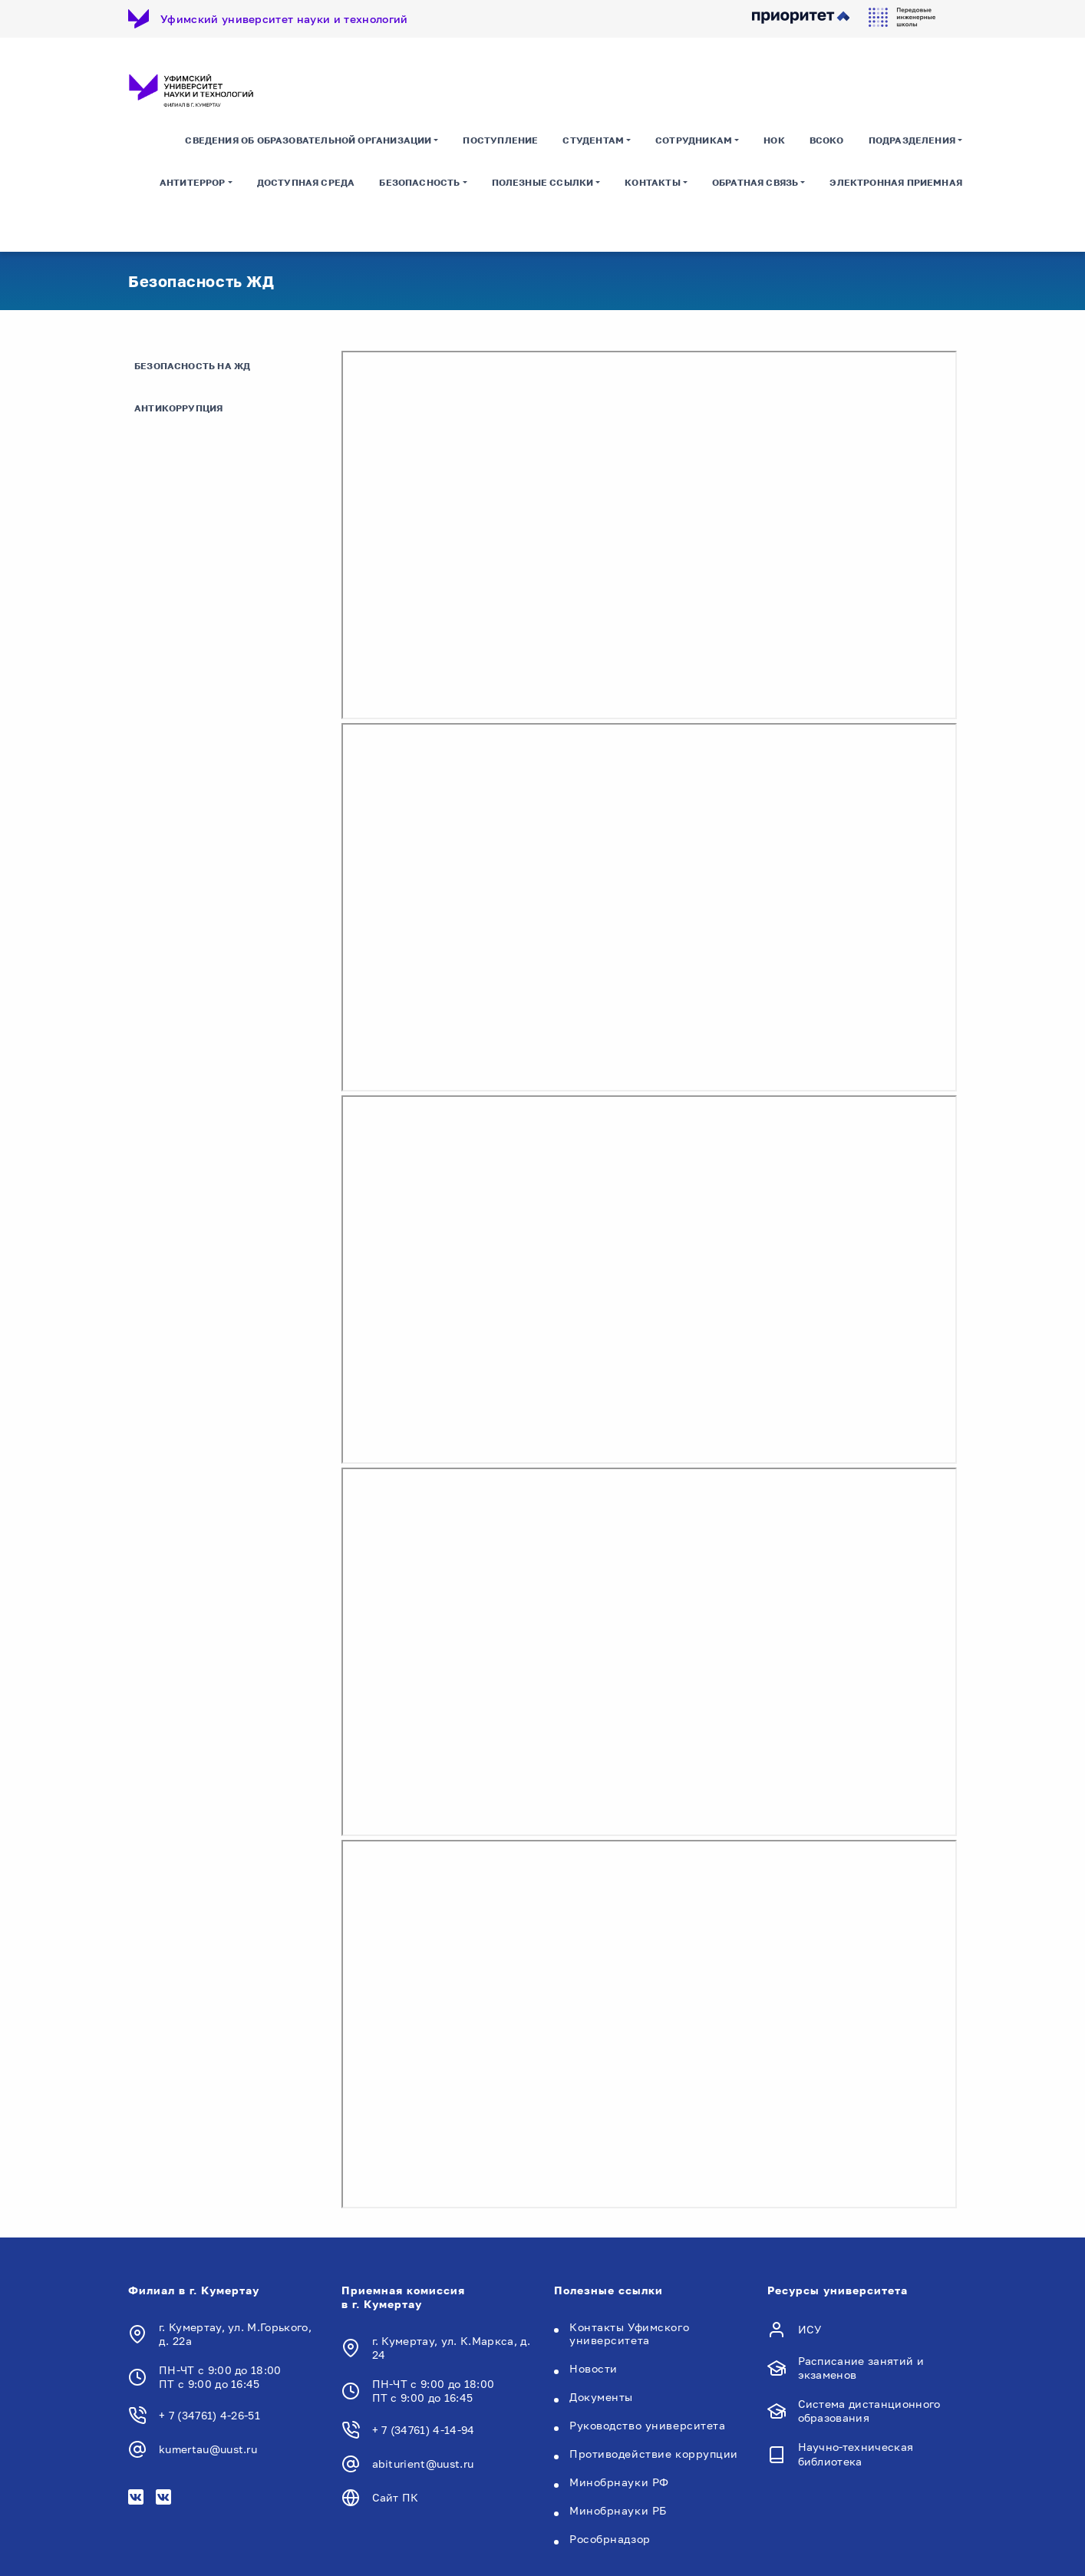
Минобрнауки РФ (619, 2481)
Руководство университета (647, 2425)
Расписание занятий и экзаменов (861, 2367)
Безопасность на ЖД (192, 366)
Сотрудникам (693, 141)
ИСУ (810, 2329)
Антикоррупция (178, 408)
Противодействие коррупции (653, 2453)
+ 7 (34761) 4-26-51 (209, 2415)
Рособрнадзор (610, 2538)
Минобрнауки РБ (618, 2510)
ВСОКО (827, 141)
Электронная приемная (895, 184)
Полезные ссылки (543, 184)
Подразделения (912, 141)
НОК (774, 141)
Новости (593, 2368)
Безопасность (419, 184)
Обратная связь (755, 184)
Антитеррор (193, 184)
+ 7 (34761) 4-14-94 (423, 2429)
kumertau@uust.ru (208, 2449)
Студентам (593, 141)
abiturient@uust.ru (423, 2463)
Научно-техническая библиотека (856, 2454)
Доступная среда (306, 184)
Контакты (652, 184)
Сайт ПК (395, 2497)
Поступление (500, 141)
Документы (601, 2396)
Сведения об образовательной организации (308, 141)
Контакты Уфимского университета (629, 2333)
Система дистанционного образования (869, 2411)
